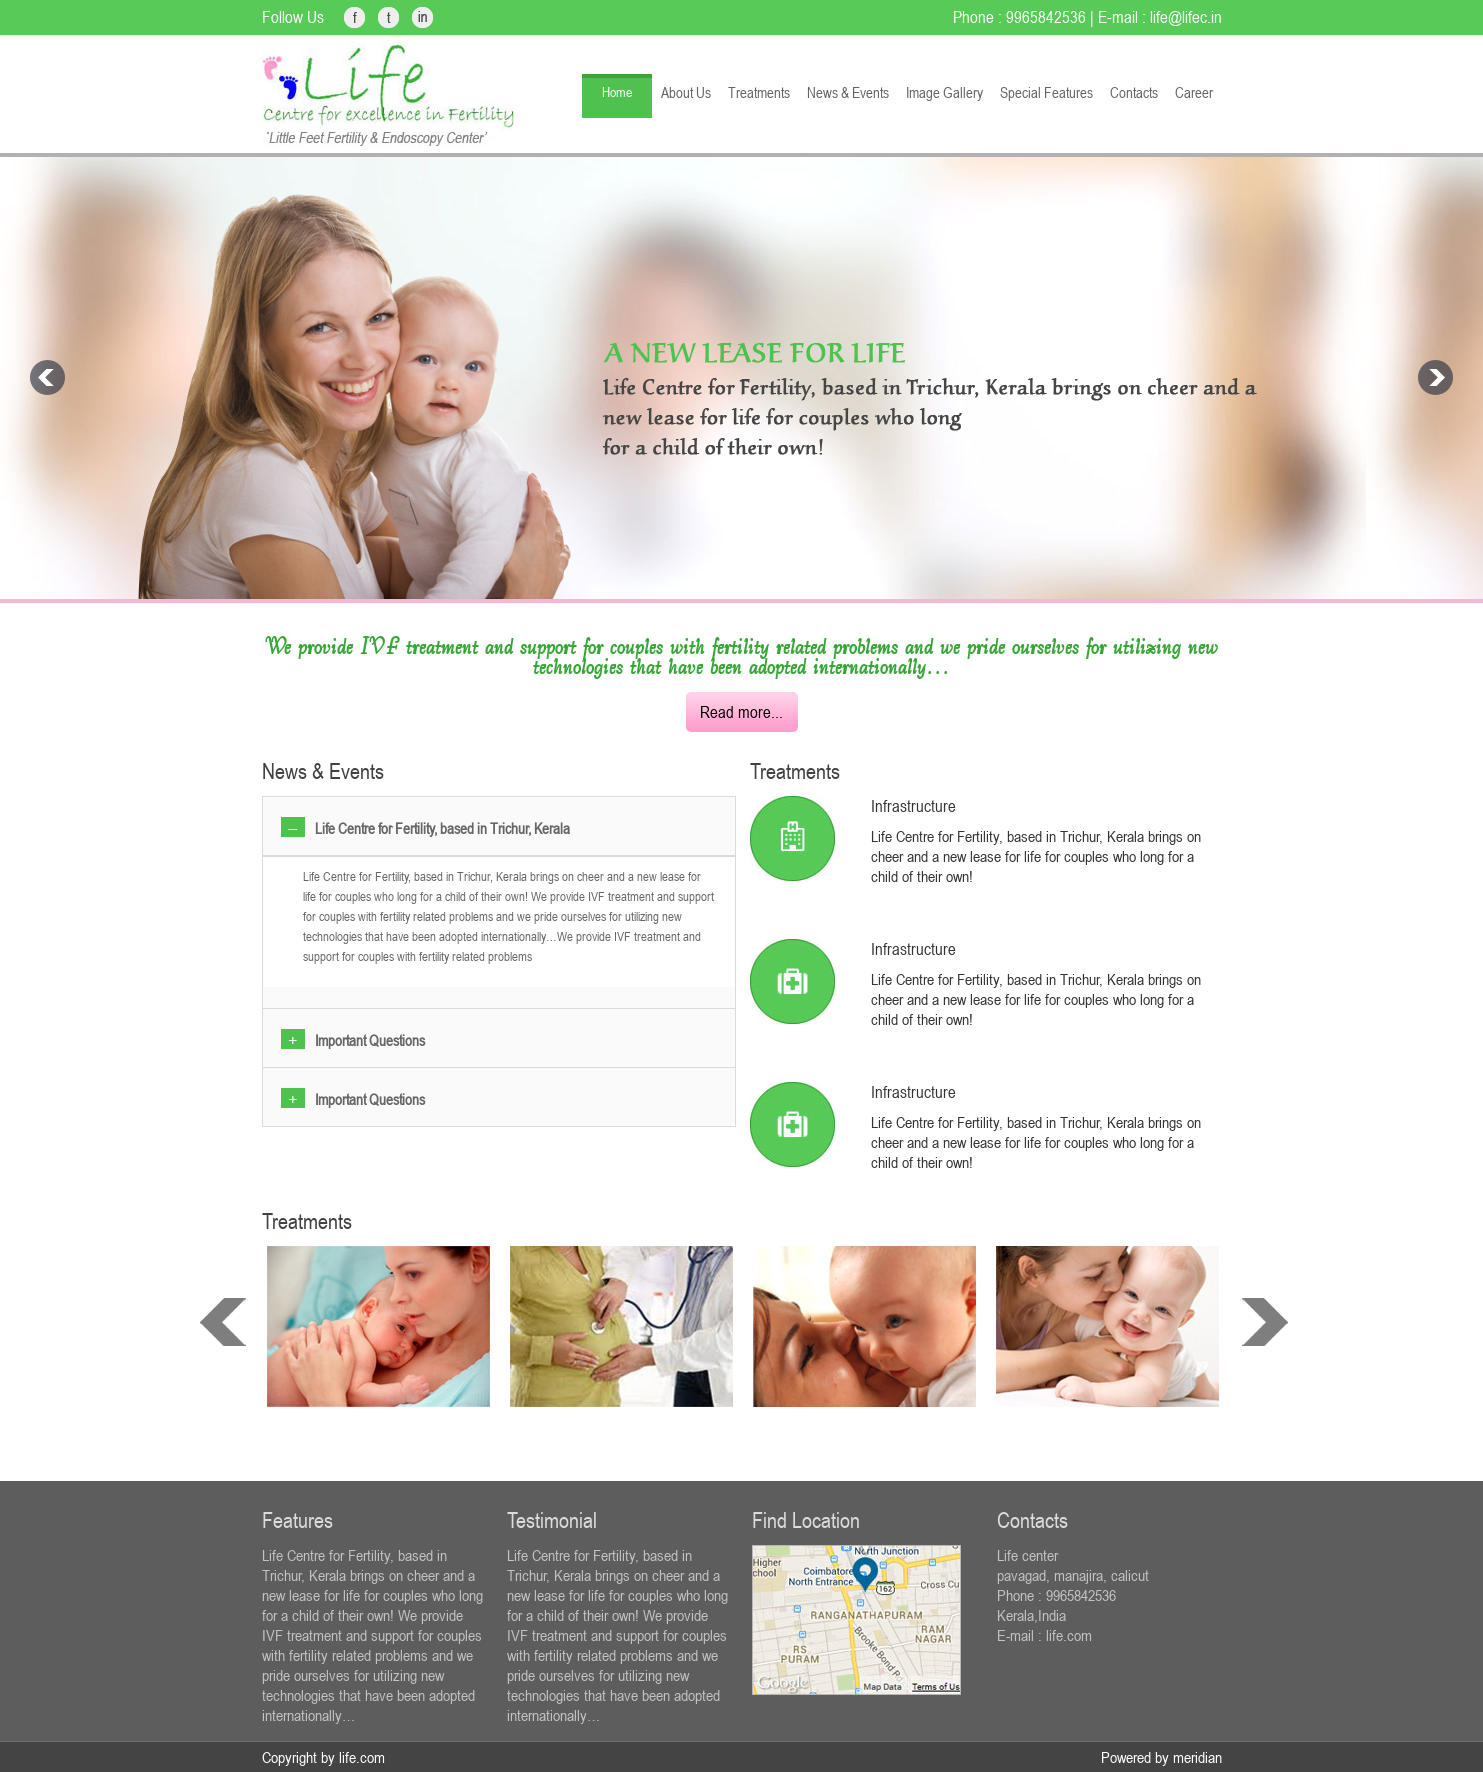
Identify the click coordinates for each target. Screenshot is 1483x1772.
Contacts (1134, 92)
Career (1194, 92)
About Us (686, 92)
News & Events (848, 92)
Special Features (1046, 92)
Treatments (759, 92)
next (1265, 1322)
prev (223, 1322)
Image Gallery (944, 92)
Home (617, 92)
